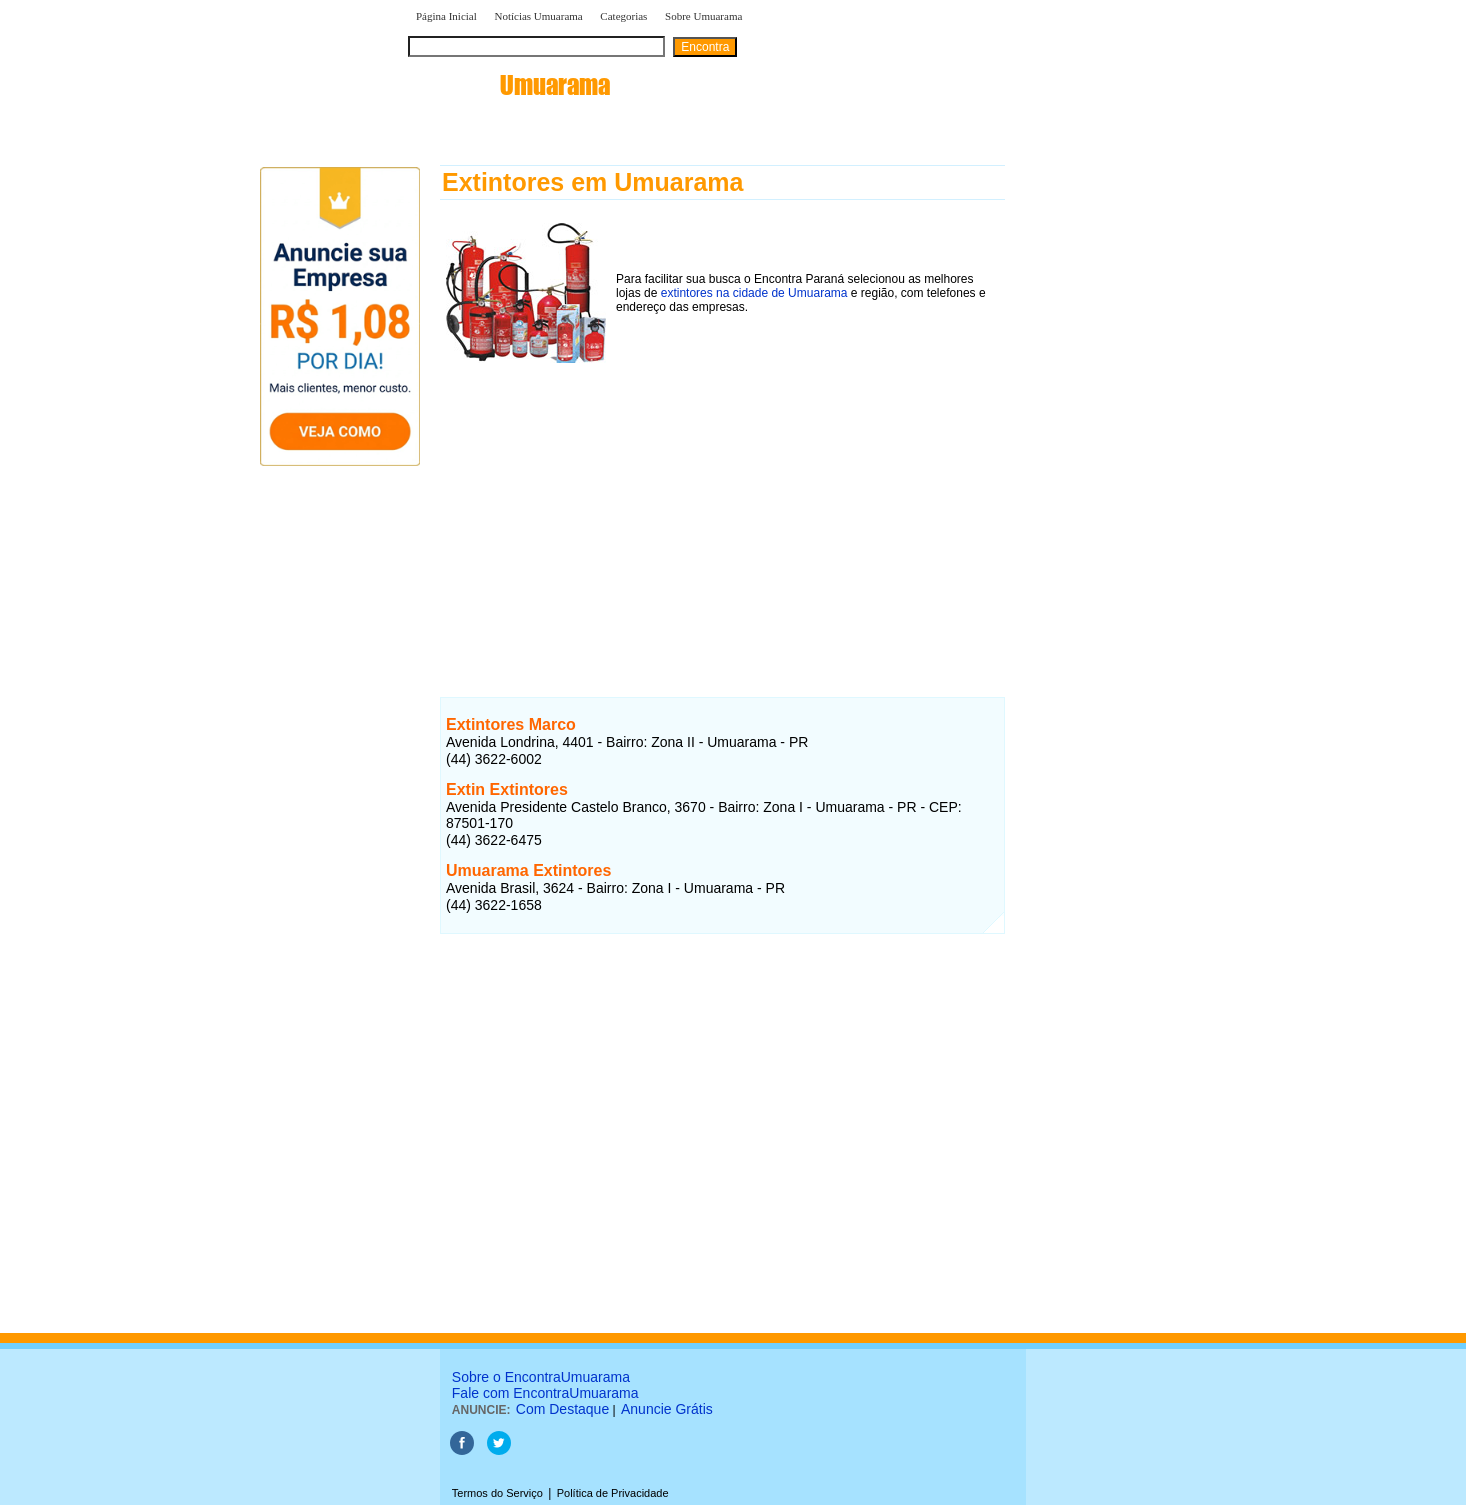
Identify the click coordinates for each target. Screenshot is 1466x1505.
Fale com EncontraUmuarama (545, 1393)
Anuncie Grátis (667, 1409)
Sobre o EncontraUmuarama (541, 1377)
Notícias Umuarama (538, 16)
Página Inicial (446, 16)
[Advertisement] (722, 509)
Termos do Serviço (497, 1493)
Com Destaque (562, 1409)
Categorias (623, 16)
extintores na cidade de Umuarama (754, 293)
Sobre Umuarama (703, 16)
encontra (509, 85)
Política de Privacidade (613, 1493)
